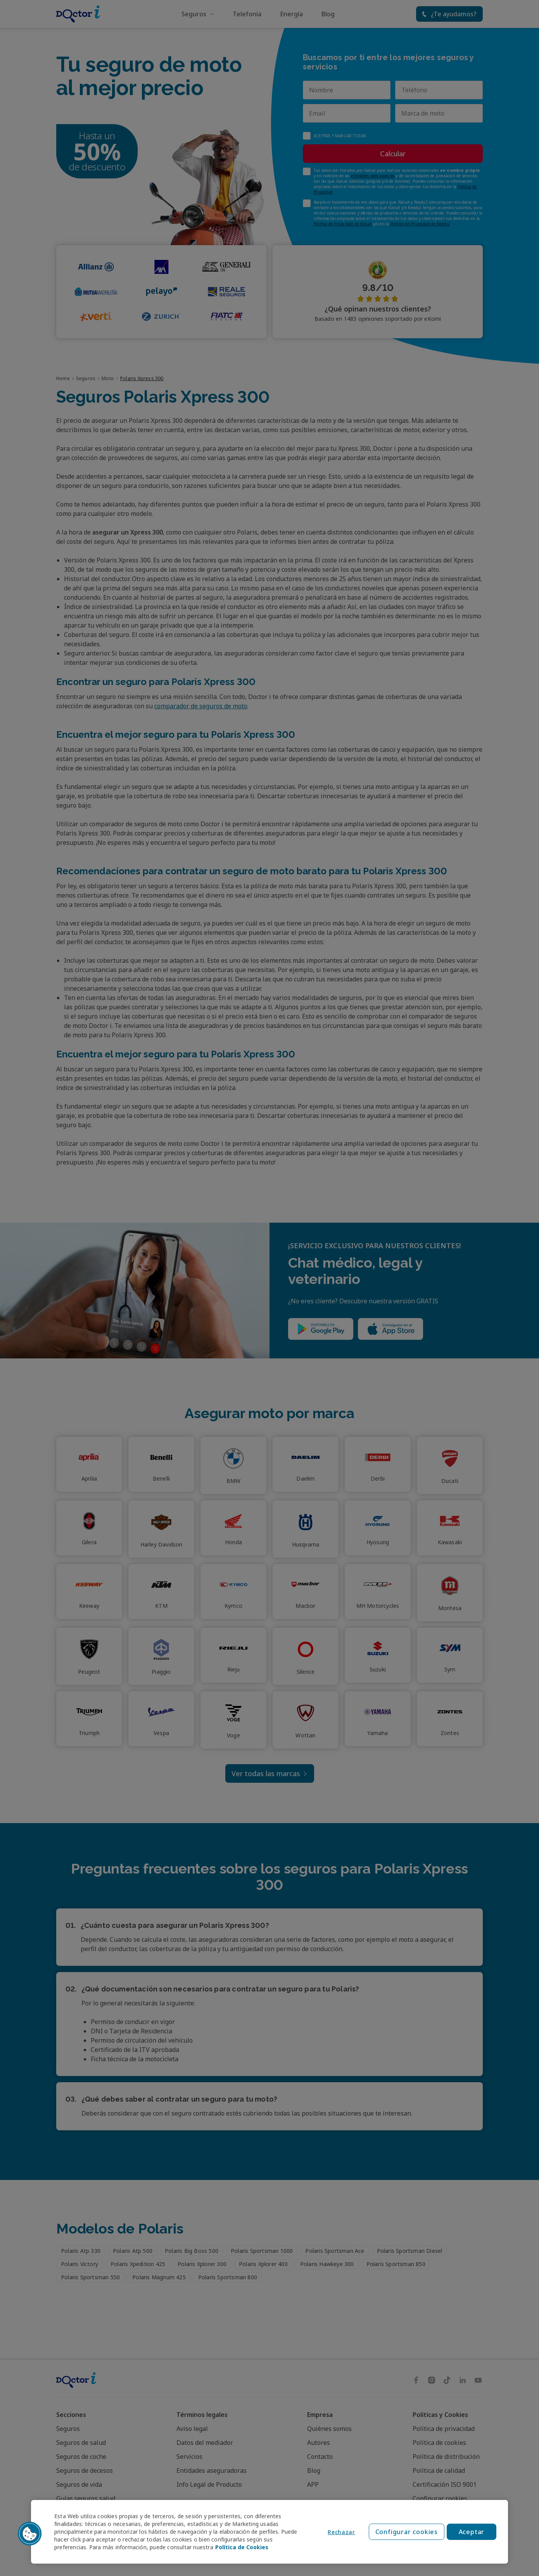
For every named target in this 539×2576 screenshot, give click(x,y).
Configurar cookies (406, 2532)
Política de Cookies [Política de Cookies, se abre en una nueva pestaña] (241, 2547)
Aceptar (472, 2532)
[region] (269, 2532)
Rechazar (341, 2532)
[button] (29, 2533)
